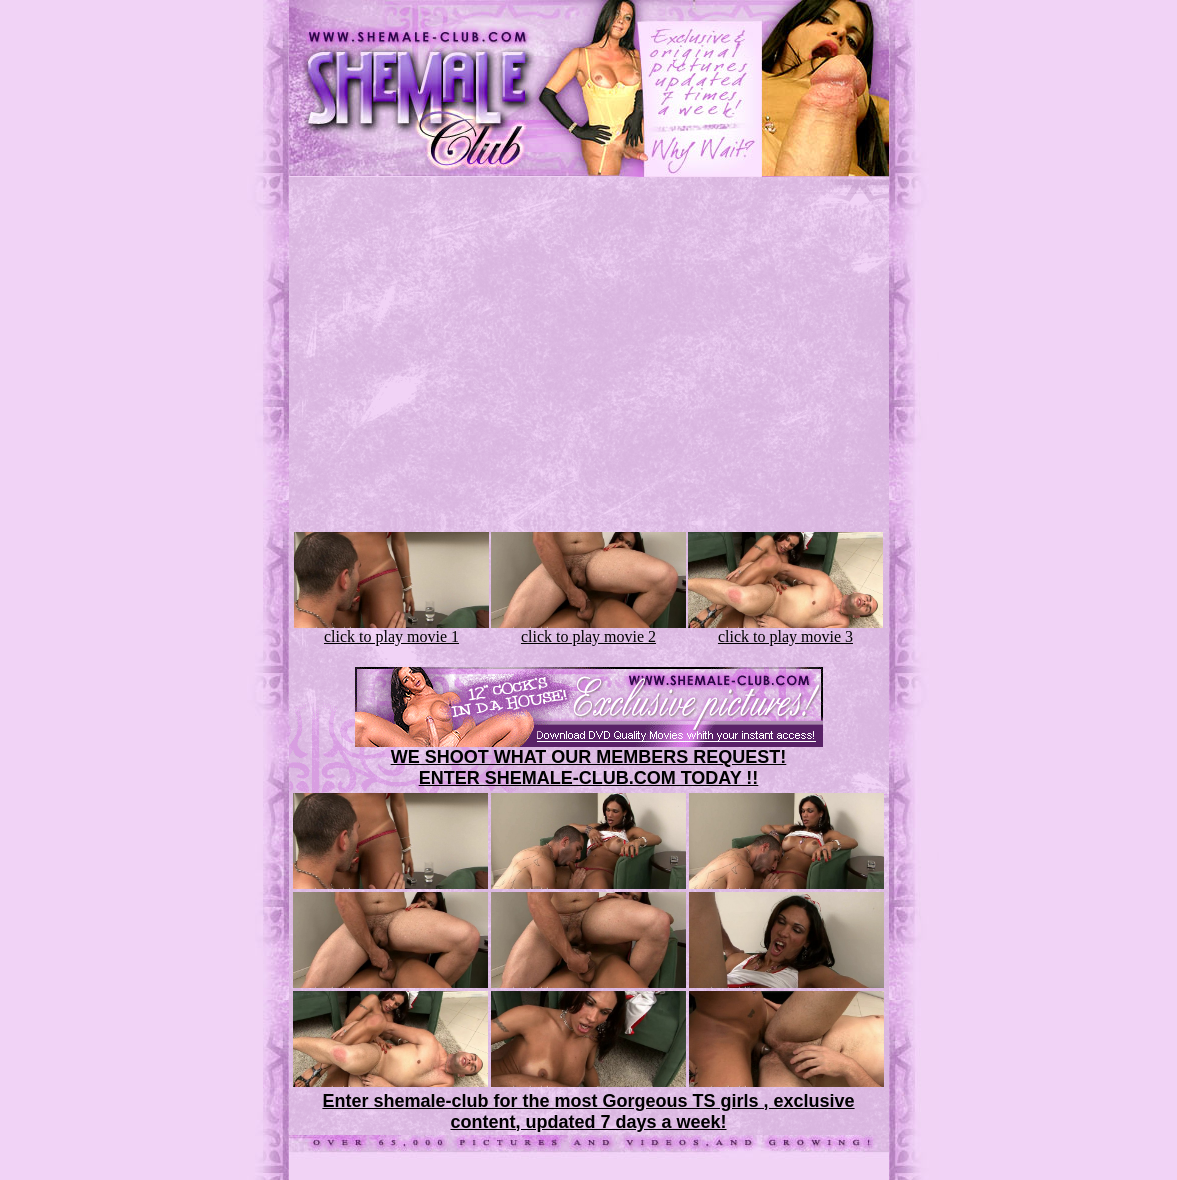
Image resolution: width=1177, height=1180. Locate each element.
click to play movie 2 (588, 629)
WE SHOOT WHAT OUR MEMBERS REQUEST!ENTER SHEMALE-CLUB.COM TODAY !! (589, 767)
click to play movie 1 (391, 629)
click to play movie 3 (785, 629)
